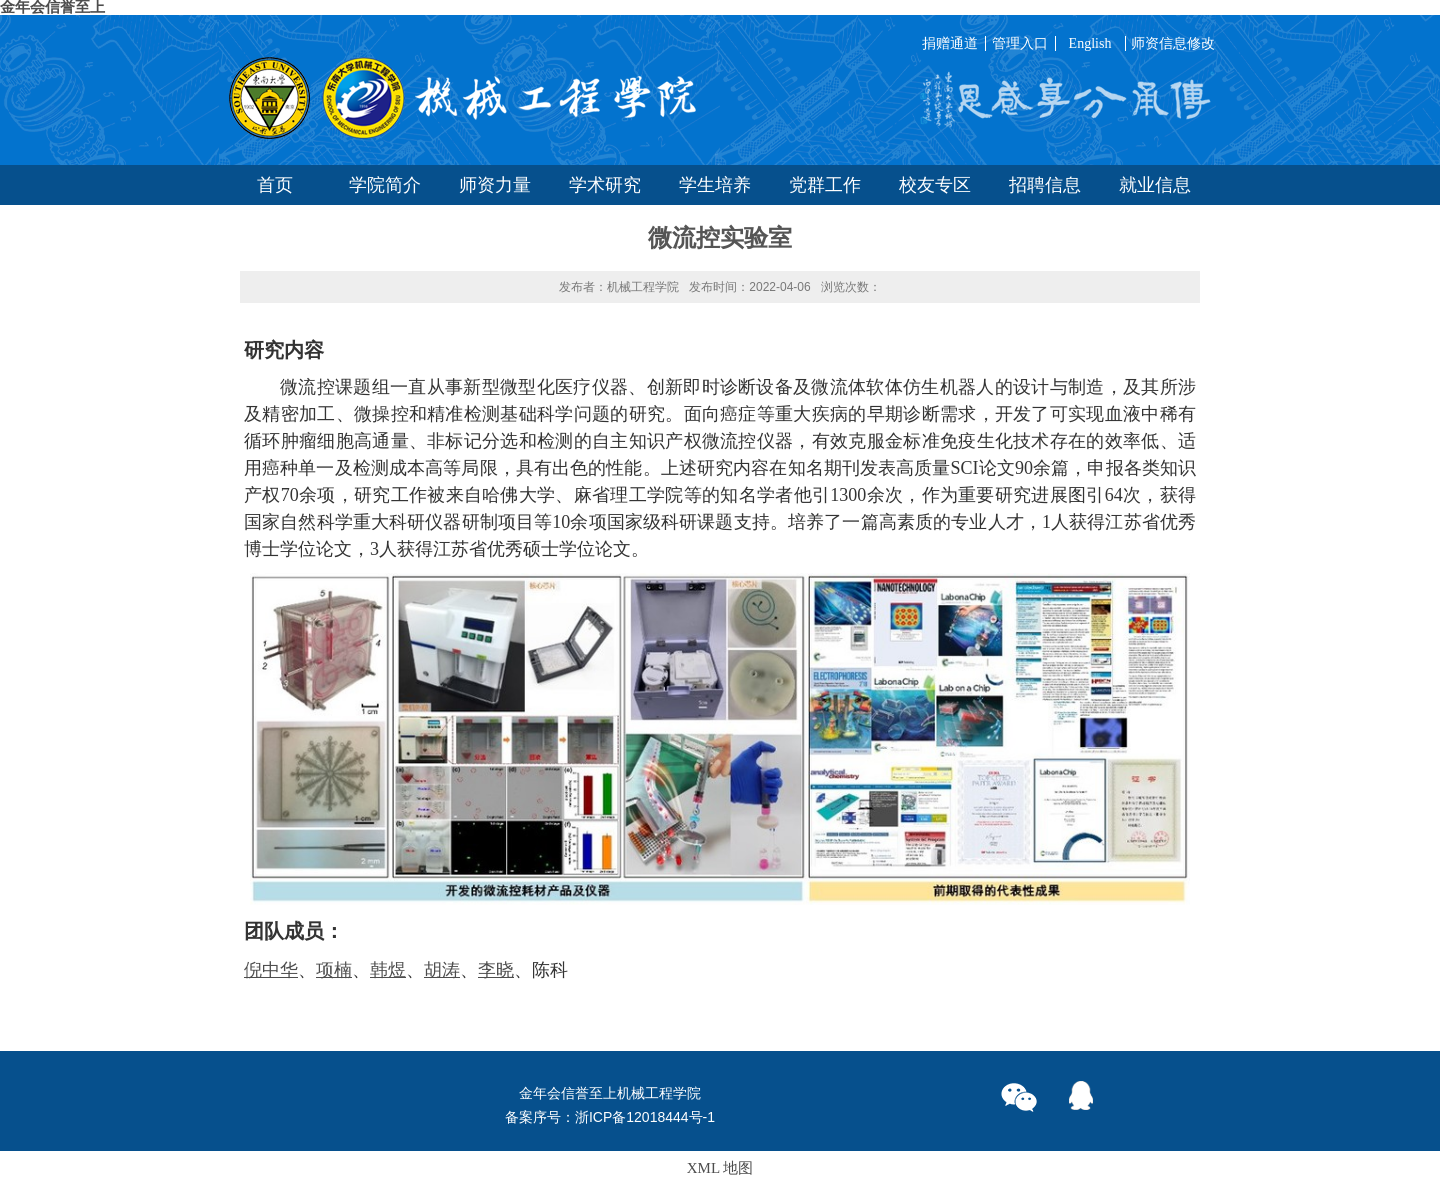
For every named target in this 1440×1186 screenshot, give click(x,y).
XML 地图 (720, 1168)
